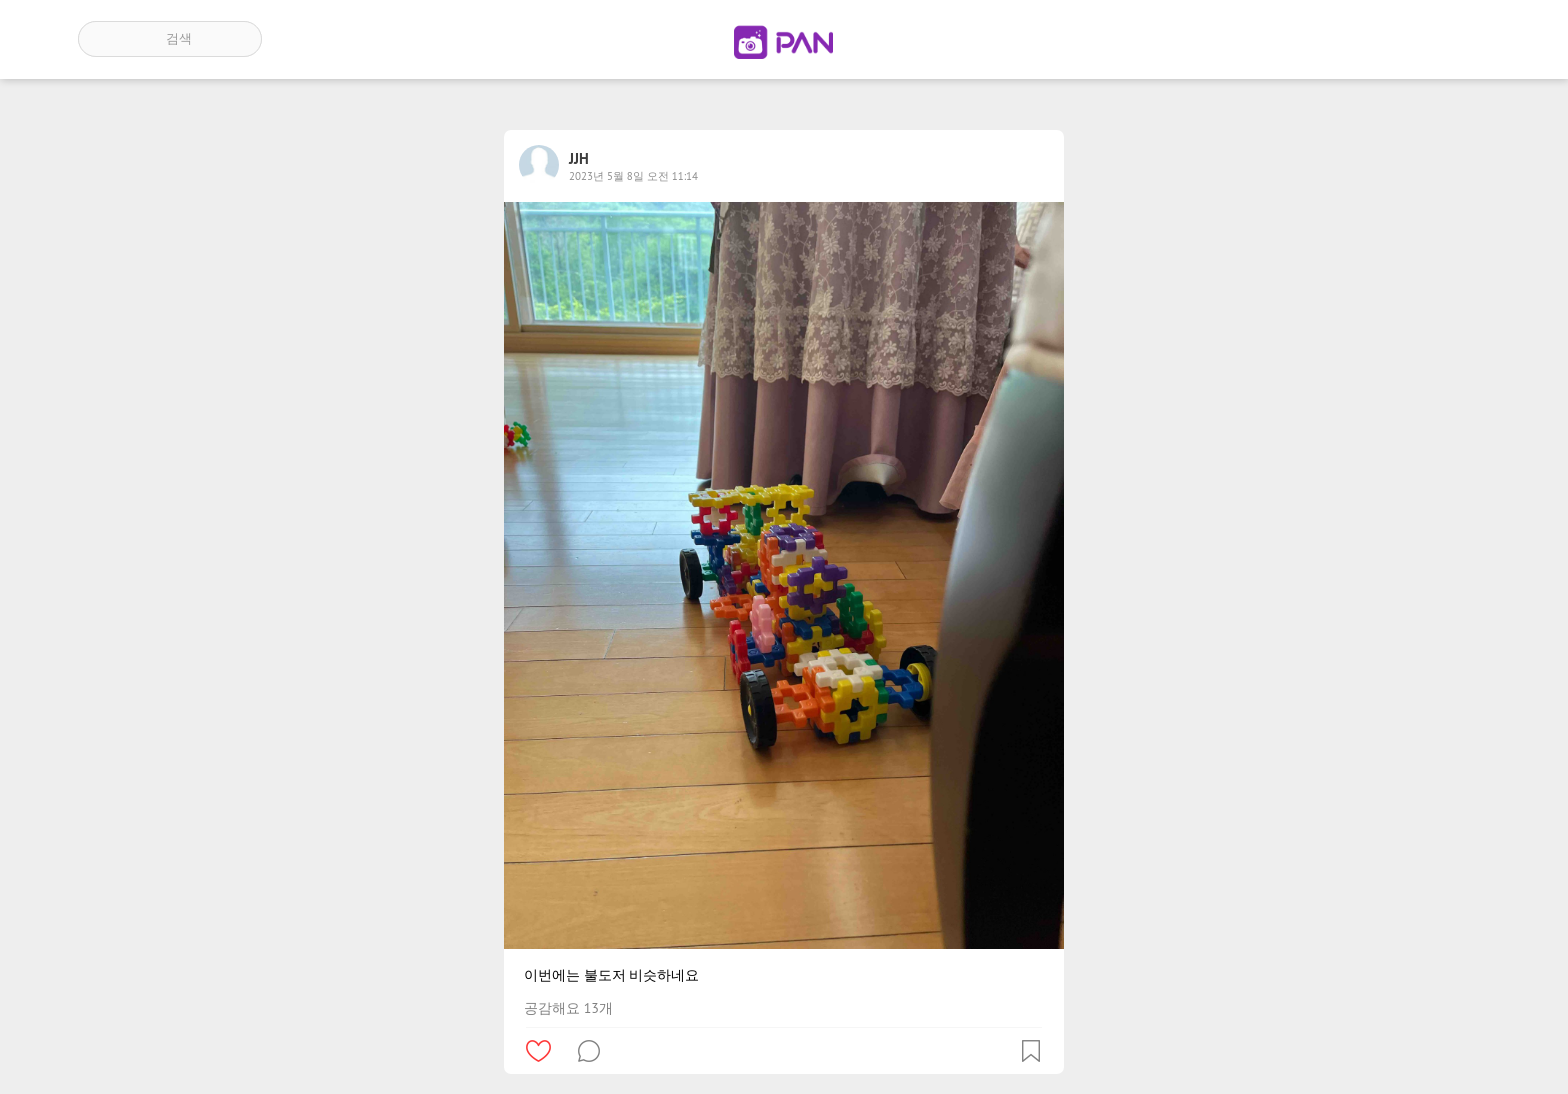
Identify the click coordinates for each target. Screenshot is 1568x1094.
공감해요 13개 (568, 1008)
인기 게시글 (1404, 39)
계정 (1462, 39)
